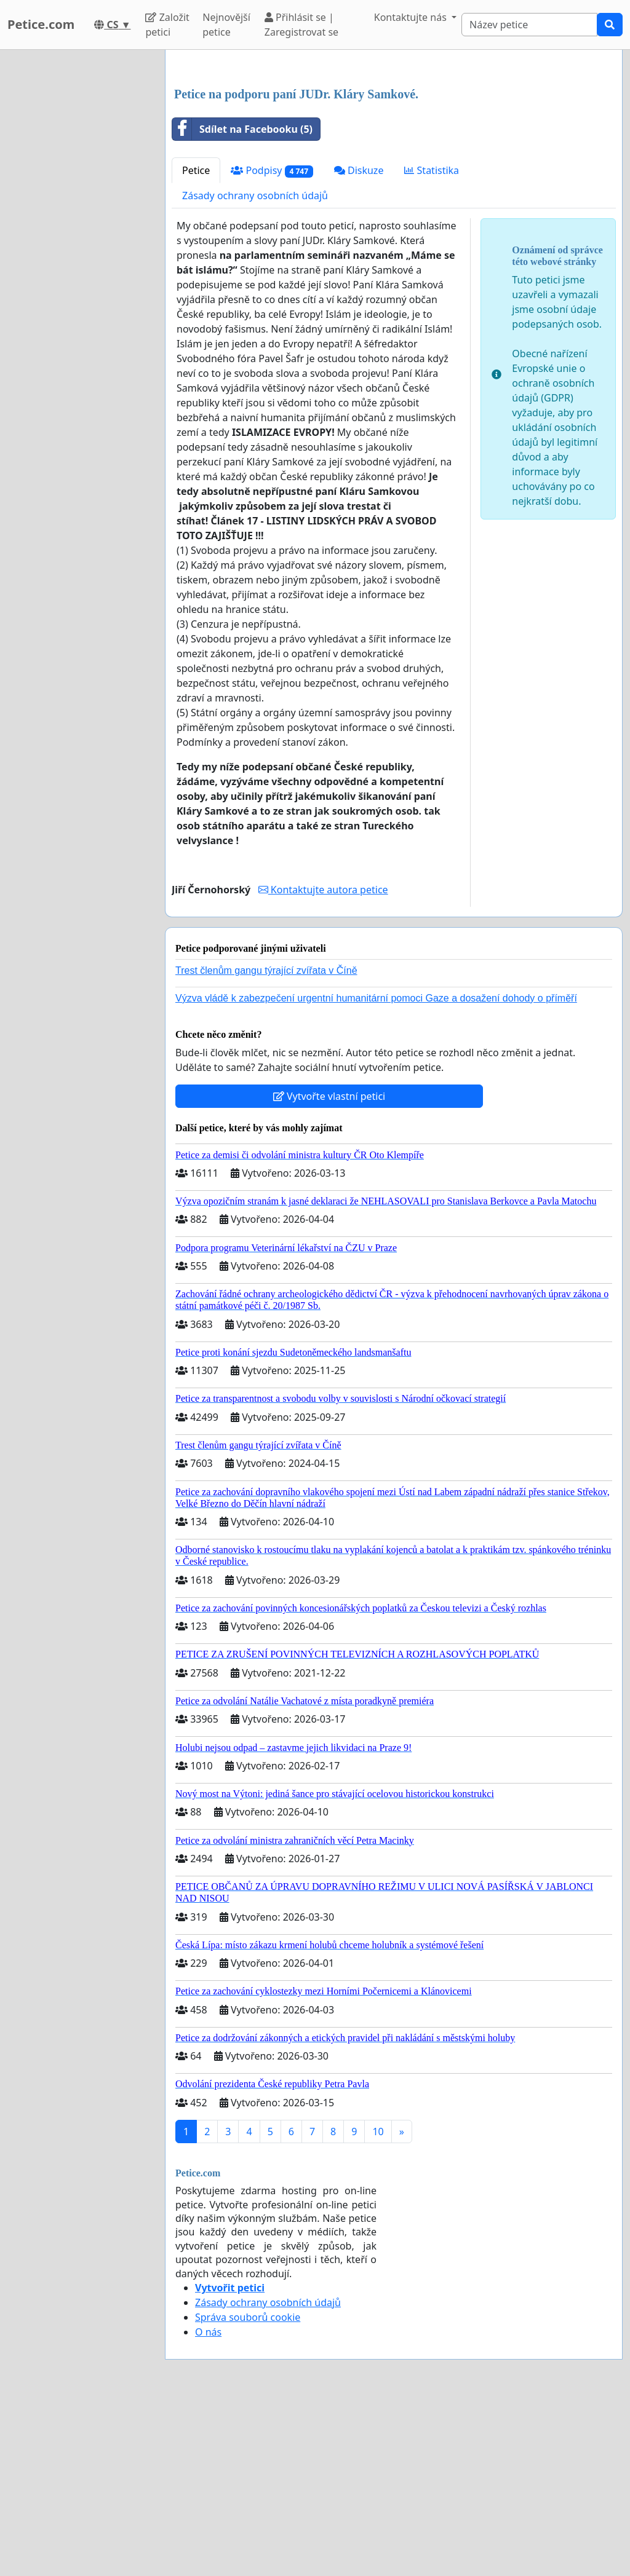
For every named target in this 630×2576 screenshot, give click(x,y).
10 (377, 2303)
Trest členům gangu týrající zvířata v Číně (266, 1142)
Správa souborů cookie (247, 2489)
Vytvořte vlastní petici (329, 1268)
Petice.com (40, 24)
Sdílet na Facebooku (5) (242, 301)
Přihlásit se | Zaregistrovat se (301, 24)
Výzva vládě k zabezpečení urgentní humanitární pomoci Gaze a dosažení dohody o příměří (376, 1170)
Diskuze (359, 342)
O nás (208, 2504)
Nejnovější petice (226, 24)
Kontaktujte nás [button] (411, 17)
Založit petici (167, 24)
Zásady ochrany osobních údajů (255, 367)
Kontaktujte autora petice (323, 1062)
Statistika (431, 342)
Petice (196, 342)
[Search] (529, 24)
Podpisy (272, 343)
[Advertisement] (394, 155)
